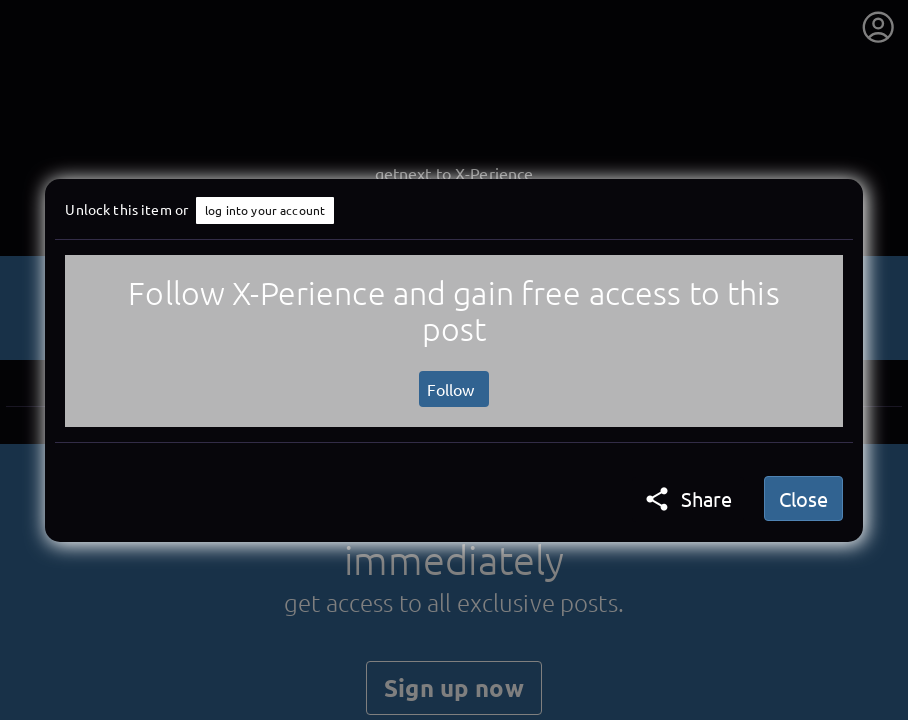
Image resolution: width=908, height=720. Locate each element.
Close (803, 498)
